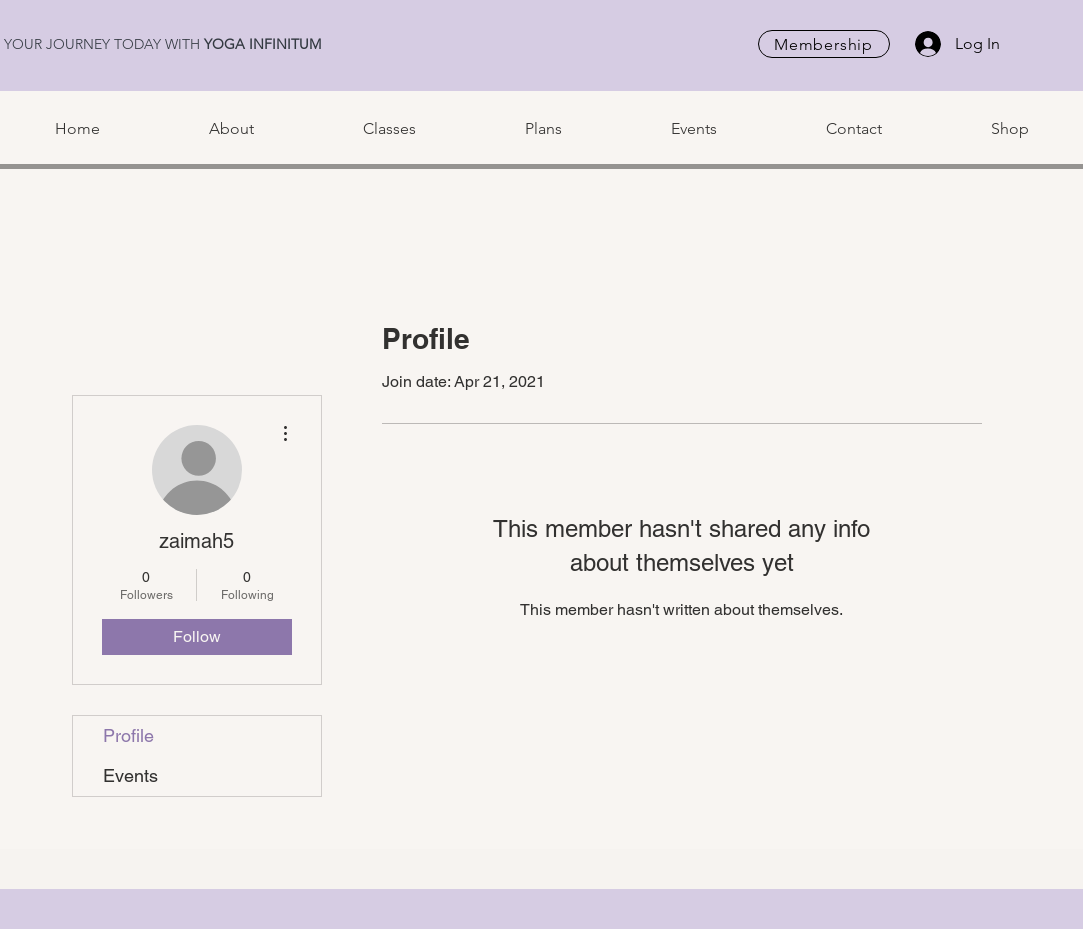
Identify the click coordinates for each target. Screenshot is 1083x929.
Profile (128, 735)
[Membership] (824, 44)
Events (130, 775)
